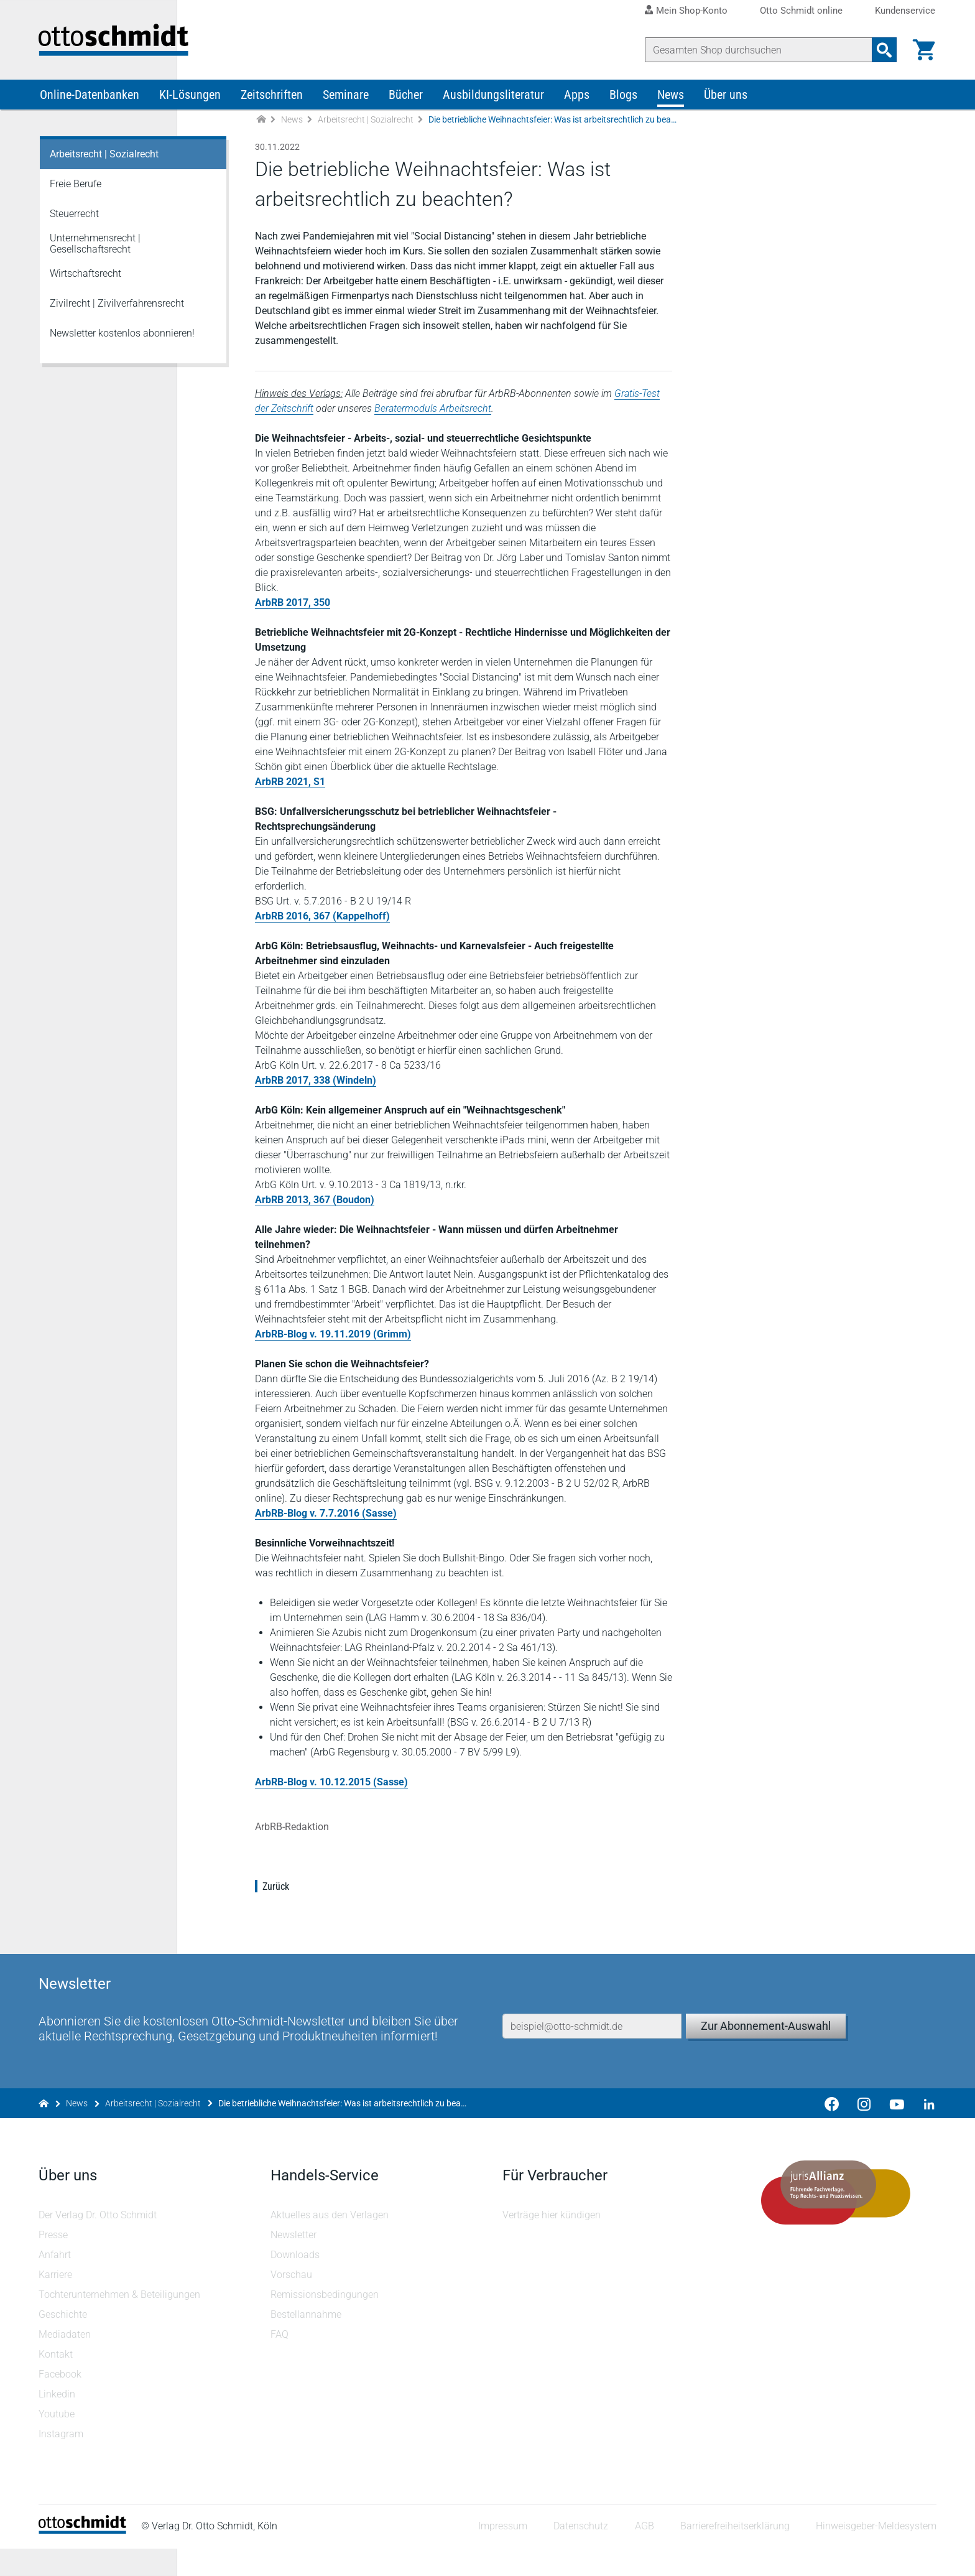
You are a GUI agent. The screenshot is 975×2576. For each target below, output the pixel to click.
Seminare (346, 104)
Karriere (56, 2302)
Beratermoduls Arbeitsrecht (434, 418)
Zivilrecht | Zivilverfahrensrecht (117, 313)
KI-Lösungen (190, 104)
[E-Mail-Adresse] (592, 2036)
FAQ (280, 2362)
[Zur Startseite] (261, 129)
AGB (642, 2554)
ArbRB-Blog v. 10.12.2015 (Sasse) (332, 1807)
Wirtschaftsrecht (85, 283)
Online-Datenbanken (89, 104)
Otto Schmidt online (801, 11)
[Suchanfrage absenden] (883, 49)
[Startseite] (83, 2558)
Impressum (501, 2554)
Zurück (277, 1911)
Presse (54, 2262)
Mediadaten (66, 2362)
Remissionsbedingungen (325, 2322)
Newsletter (294, 2262)
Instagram (62, 2461)
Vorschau (292, 2302)
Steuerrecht (74, 224)
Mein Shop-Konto (692, 10)
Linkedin (58, 2421)
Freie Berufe (75, 194)
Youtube (58, 2441)
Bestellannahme (306, 2342)
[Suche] (757, 49)
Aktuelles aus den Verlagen (330, 2242)
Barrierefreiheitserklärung (733, 2554)
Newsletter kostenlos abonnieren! (122, 343)
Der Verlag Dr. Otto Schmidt (99, 2242)
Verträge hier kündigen (551, 2242)
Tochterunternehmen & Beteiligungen (120, 2322)
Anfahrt (56, 2282)
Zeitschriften (272, 104)
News (670, 104)
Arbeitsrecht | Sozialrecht (366, 129)
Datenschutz (579, 2554)
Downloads (295, 2282)
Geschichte (64, 2342)
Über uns (725, 104)
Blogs (623, 104)
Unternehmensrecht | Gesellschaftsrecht (95, 253)
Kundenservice (905, 11)
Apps (576, 104)
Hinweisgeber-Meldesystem (875, 2554)
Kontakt (57, 2382)
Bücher (406, 104)
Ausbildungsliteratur (493, 104)
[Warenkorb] (922, 49)
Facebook (61, 2401)
